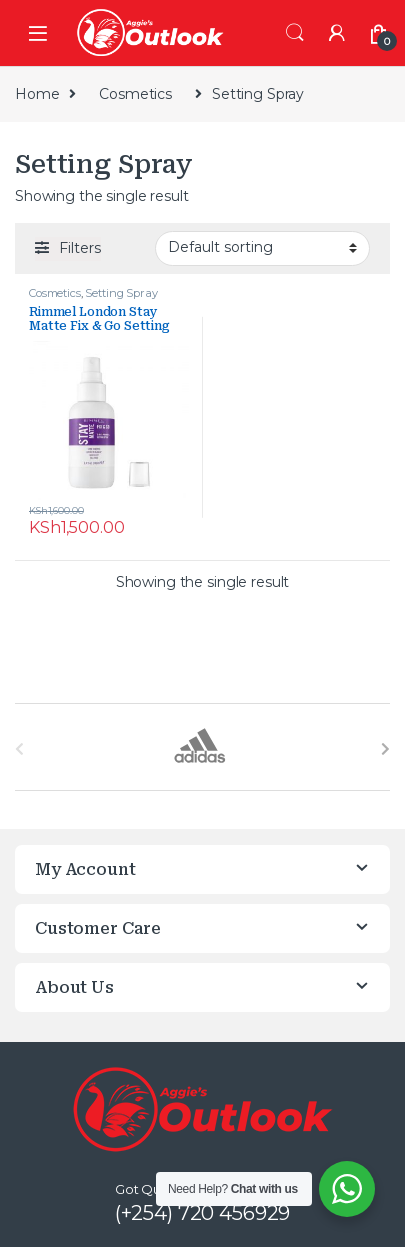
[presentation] (385, 749)
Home (37, 94)
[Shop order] (262, 248)
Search (295, 33)
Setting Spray (121, 293)
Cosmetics (135, 94)
